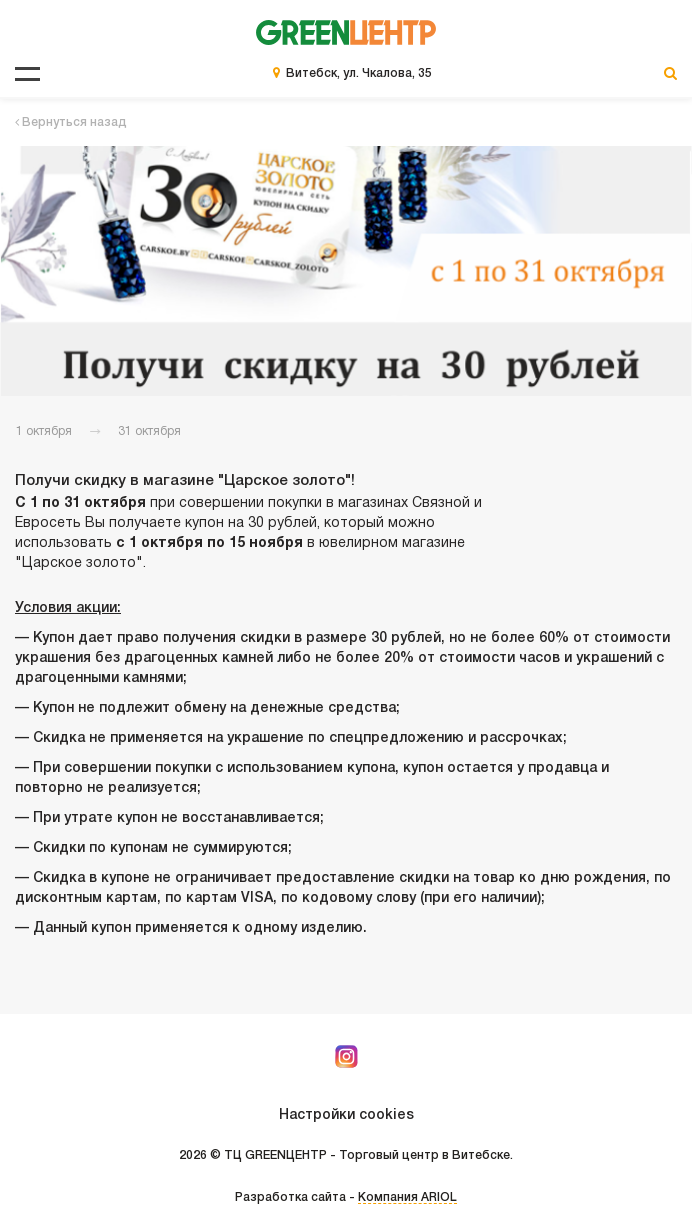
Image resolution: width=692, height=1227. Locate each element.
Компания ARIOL (407, 1197)
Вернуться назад (71, 122)
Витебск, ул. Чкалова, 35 (359, 73)
